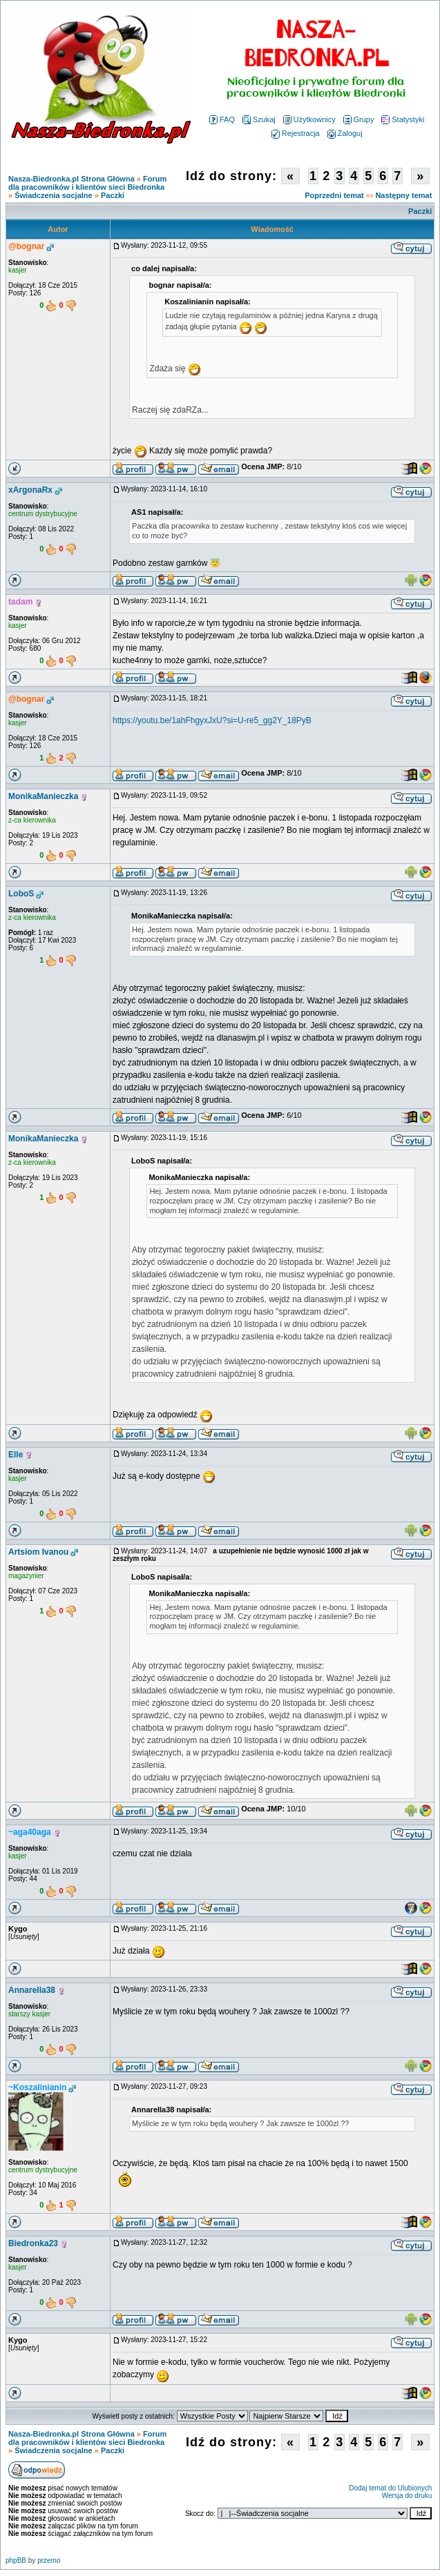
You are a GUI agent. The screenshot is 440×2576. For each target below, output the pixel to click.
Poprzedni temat (334, 195)
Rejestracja (295, 133)
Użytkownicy (309, 119)
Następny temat (403, 195)
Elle (15, 1454)
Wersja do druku (407, 2495)
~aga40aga (29, 1832)
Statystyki (402, 119)
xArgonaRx (30, 490)
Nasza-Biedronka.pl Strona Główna (71, 179)
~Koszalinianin (37, 2087)
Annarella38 (31, 1990)
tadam (20, 602)
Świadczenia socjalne (54, 195)
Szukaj (259, 119)
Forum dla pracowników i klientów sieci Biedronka (87, 183)
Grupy (358, 119)
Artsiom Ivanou (38, 1552)
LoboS (21, 893)
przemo (48, 2560)
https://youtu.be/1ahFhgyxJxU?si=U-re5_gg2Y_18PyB (212, 720)
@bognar (26, 246)
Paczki (112, 195)
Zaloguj (345, 133)
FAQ (222, 119)
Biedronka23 (33, 2243)
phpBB (16, 2560)
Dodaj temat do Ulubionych (390, 2488)
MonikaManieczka (43, 796)
